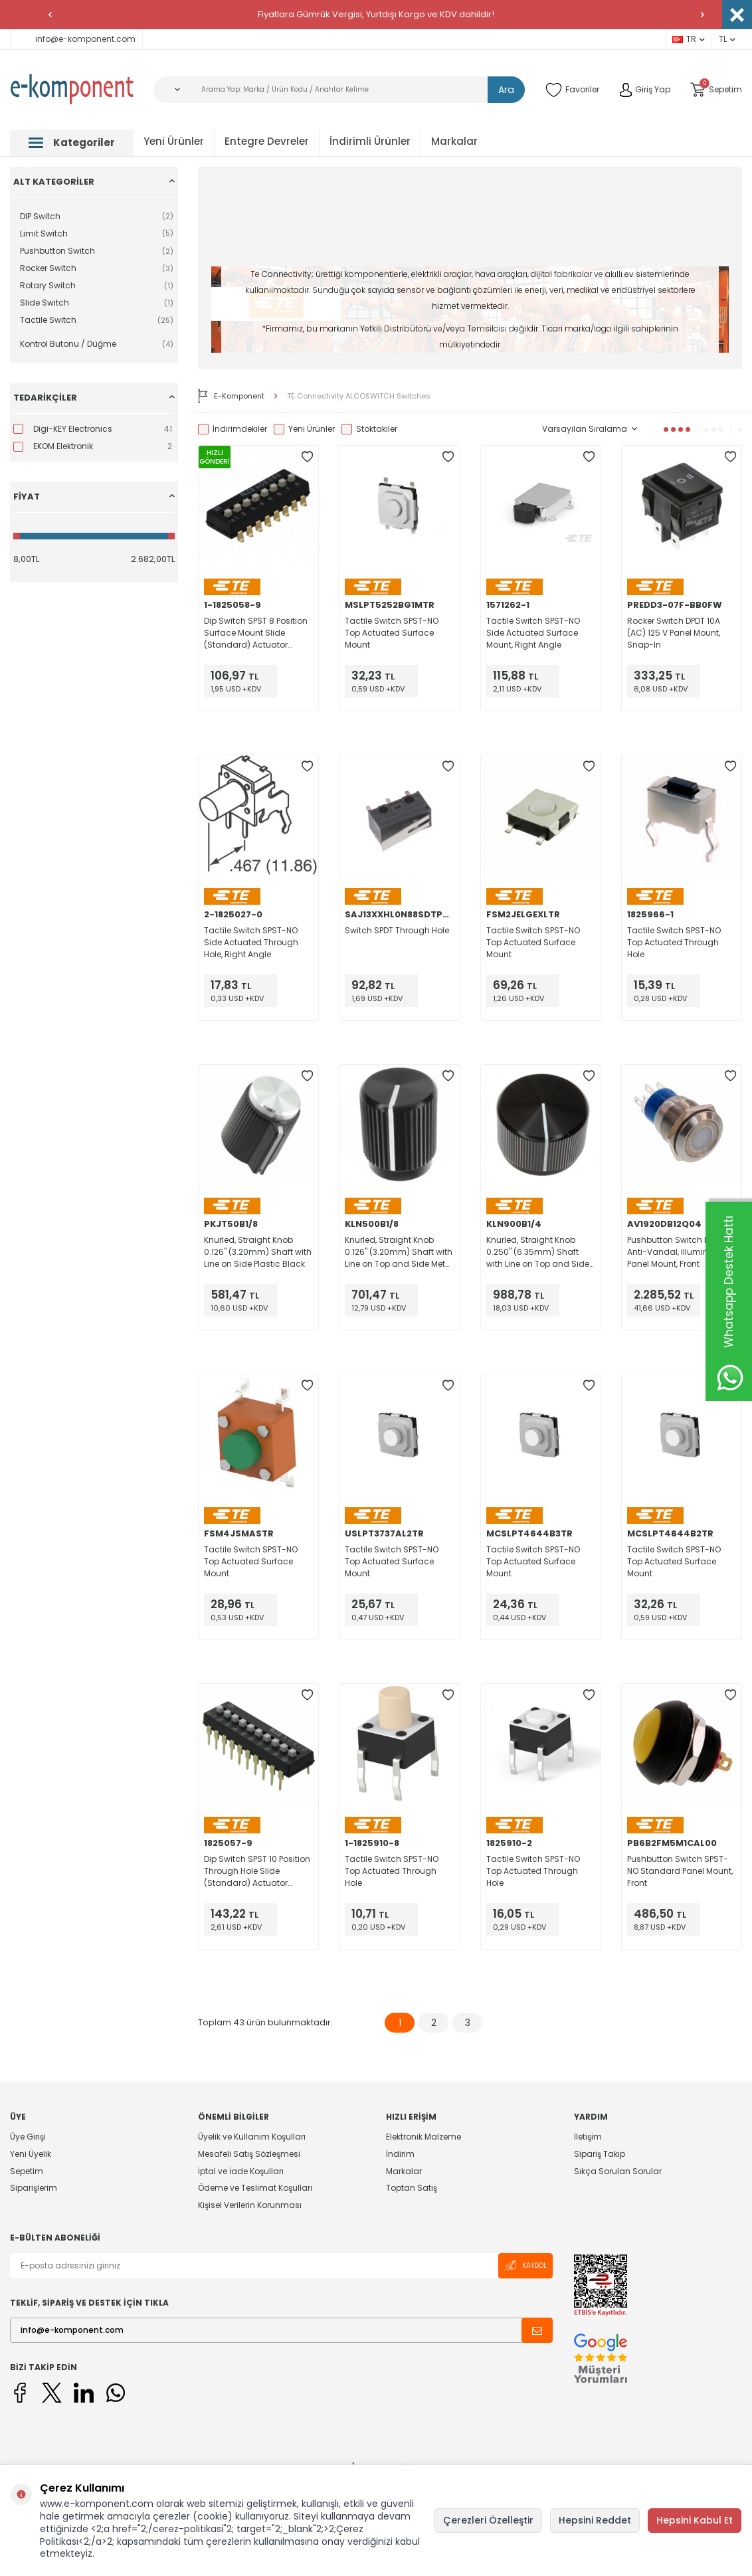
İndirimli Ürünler (370, 141)
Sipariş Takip (599, 2154)
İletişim (588, 2137)
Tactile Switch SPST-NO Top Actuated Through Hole (674, 942)
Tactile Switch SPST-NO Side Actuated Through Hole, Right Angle (251, 942)
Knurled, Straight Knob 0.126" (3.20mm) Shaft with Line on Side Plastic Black (258, 1251)
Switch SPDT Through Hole (397, 930)
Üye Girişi (28, 2137)
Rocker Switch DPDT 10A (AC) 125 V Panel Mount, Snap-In (673, 632)
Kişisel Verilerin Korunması (250, 2205)
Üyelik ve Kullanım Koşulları (252, 2137)
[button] (49, 14)
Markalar (454, 141)
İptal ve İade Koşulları (241, 2171)
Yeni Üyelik (30, 2154)
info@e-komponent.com (76, 39)
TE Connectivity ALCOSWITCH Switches (358, 396)
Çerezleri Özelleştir (488, 2520)
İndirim (400, 2154)
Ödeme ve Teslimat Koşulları (255, 2187)
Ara (506, 89)
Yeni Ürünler (173, 141)
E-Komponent (231, 396)
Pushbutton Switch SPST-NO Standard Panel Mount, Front (680, 1870)
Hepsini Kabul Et (694, 2520)
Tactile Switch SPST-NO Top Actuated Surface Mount (391, 632)
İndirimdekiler (232, 429)
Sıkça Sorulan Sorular (618, 2171)
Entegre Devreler (267, 141)
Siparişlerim (33, 2187)
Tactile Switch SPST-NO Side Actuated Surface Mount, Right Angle (533, 632)
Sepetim (26, 2171)
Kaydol (525, 2265)
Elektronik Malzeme (423, 2137)
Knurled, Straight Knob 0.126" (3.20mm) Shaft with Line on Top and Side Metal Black (399, 1252)
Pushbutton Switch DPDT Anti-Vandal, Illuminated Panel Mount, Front (677, 1251)
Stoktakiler (369, 429)
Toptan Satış (411, 2187)
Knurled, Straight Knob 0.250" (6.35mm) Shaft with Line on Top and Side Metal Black (537, 1252)
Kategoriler (72, 142)
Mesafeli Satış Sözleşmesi (249, 2154)
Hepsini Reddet (595, 2520)
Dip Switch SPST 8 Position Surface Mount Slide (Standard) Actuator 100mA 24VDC (256, 633)
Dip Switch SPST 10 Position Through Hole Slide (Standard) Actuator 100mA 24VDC (257, 1871)
